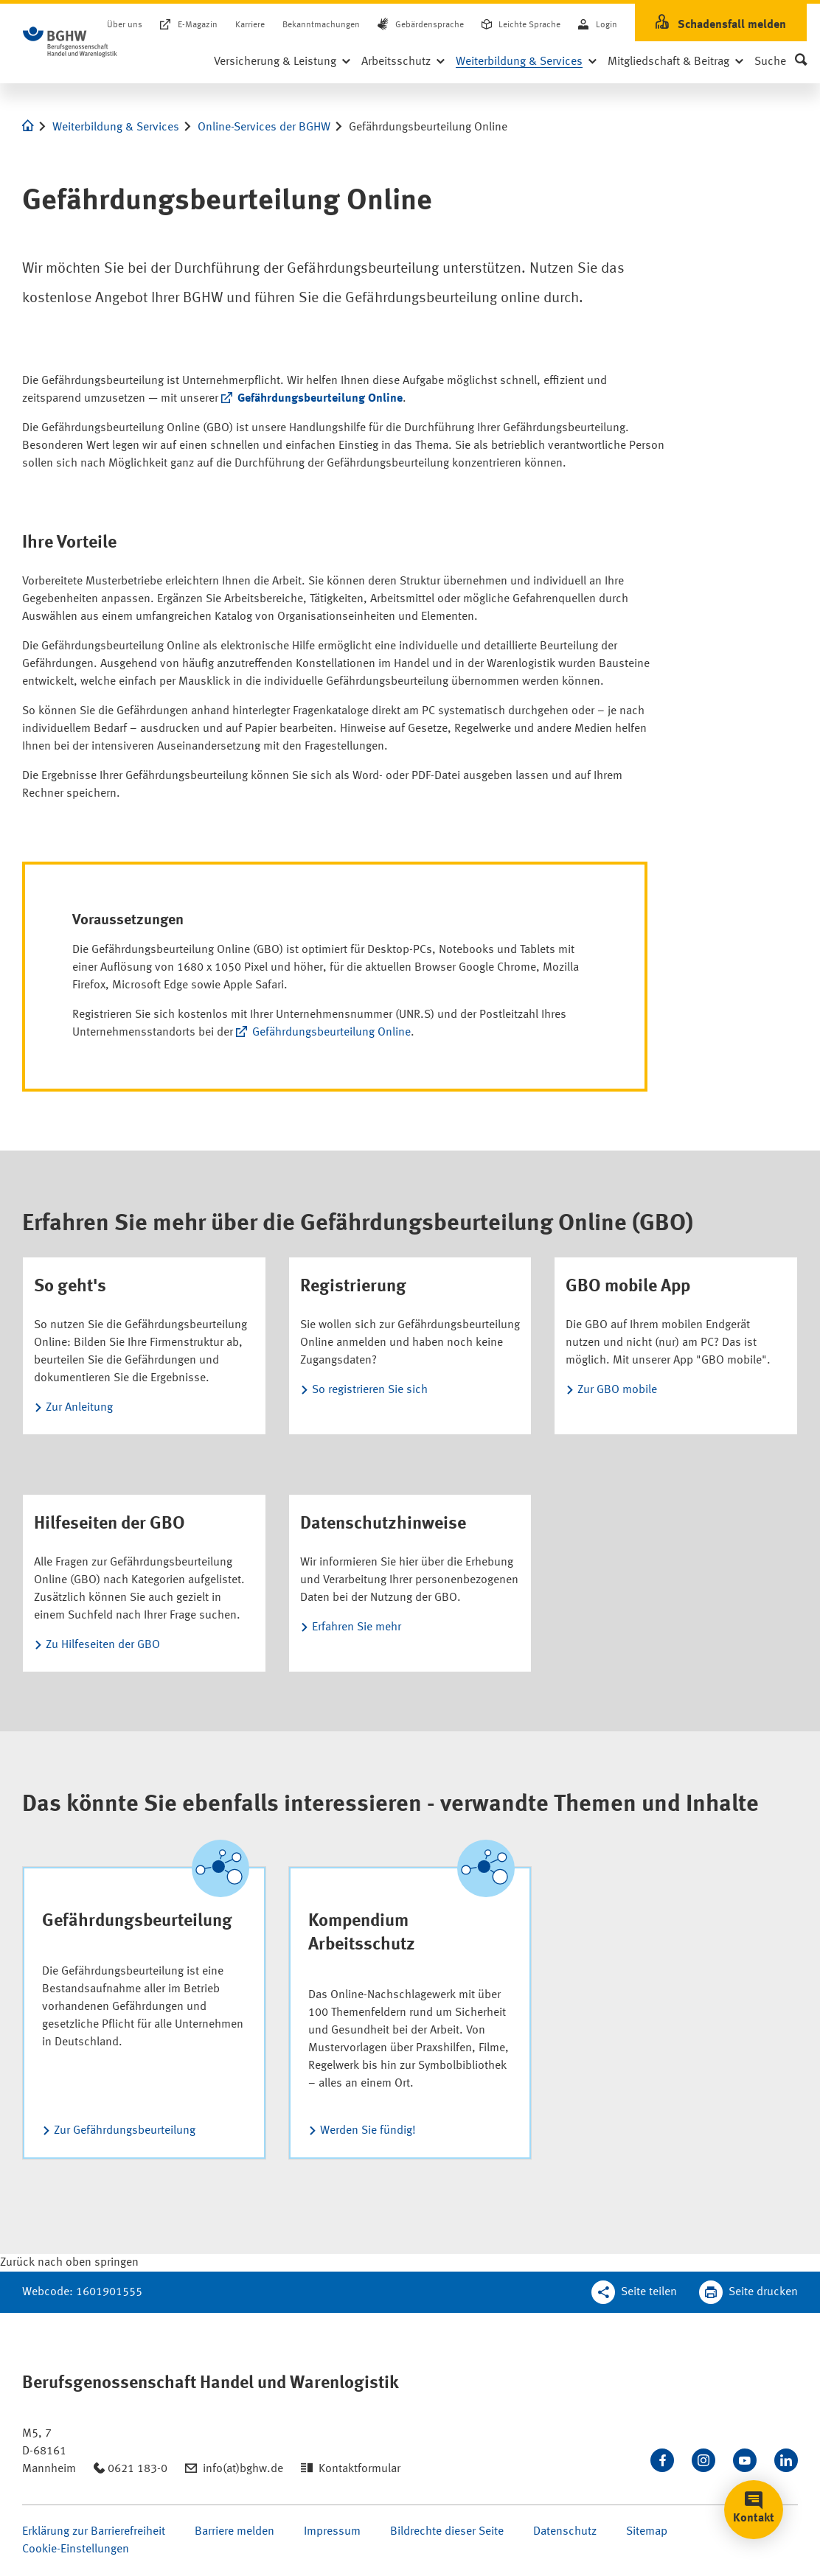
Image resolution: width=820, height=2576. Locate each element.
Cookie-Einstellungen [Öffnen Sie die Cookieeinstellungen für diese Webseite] (75, 2549)
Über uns (124, 25)
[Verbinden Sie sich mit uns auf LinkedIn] (786, 2460)
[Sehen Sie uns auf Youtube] (745, 2460)
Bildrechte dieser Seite (447, 2532)
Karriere (250, 25)
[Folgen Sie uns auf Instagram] (703, 2460)
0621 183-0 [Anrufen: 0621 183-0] (137, 2469)
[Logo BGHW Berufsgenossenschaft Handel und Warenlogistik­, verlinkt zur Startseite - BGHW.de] (70, 42)
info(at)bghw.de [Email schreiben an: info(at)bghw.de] (243, 2469)
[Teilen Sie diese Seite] (634, 2292)
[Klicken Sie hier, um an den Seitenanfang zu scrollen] (69, 2263)
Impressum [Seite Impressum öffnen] (332, 2532)
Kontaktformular (359, 2469)
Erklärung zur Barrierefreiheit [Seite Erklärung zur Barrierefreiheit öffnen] (93, 2532)
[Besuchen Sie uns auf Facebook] (662, 2460)
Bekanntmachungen (321, 25)
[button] (780, 62)
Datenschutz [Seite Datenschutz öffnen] (565, 2532)
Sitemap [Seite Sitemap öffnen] (646, 2532)
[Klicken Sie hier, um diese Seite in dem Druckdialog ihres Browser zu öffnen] (748, 2292)
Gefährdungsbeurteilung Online (320, 399)
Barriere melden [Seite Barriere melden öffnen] (234, 2532)
